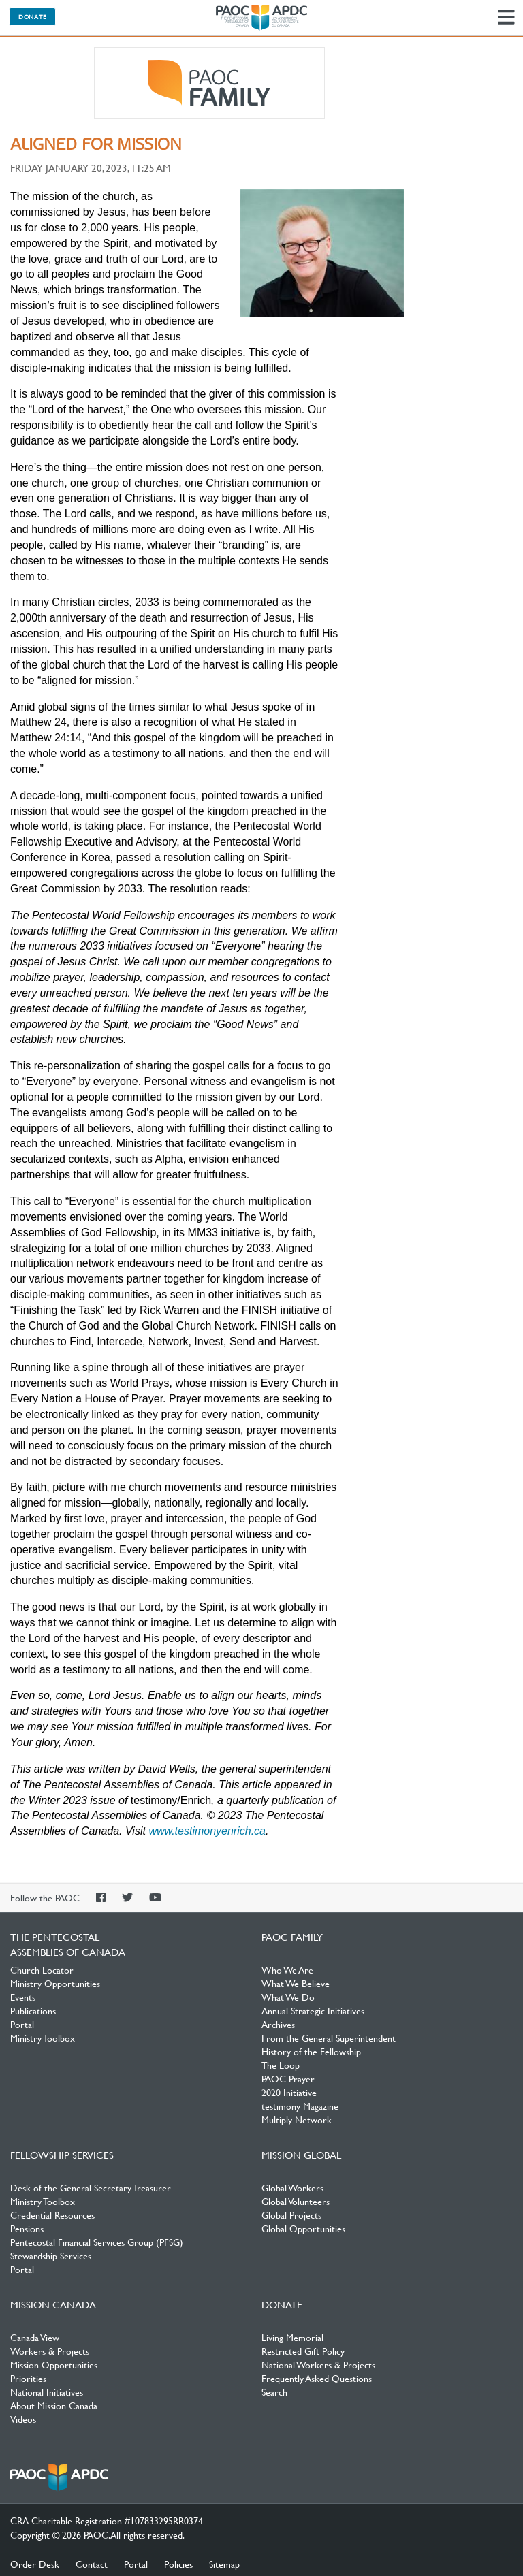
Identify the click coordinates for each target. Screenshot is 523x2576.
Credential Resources (52, 2214)
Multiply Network (297, 2119)
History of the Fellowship (311, 2051)
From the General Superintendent (329, 2037)
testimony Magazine (300, 2105)
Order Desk (34, 2564)
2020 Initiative (289, 2092)
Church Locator (42, 1969)
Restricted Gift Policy (303, 2351)
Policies (178, 2564)
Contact (92, 2564)
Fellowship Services (62, 2154)
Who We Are (287, 1969)
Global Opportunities (303, 2228)
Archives (278, 2024)
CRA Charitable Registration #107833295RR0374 (106, 2520)
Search (274, 2391)
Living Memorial (292, 2337)
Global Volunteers (296, 2201)
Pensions (27, 2228)
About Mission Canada (53, 2405)
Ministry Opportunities (55, 1983)
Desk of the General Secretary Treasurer (90, 2187)
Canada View (34, 2337)
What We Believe (296, 1983)
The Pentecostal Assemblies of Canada (261, 18)
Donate (32, 16)
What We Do (288, 1997)
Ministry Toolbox (42, 2037)
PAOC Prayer (288, 2078)
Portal (22, 2024)
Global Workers (292, 2187)
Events (22, 1997)
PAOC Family (209, 83)
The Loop (281, 2065)
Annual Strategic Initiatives (313, 2010)
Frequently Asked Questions (317, 2378)
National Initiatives (46, 2391)
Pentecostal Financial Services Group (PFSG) (96, 2242)
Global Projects (291, 2214)
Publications (33, 2010)
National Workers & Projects (318, 2364)
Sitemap (224, 2564)
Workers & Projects (49, 2351)
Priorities (28, 2378)
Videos (23, 2419)
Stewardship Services (50, 2255)
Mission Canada (53, 2304)
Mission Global (301, 2154)
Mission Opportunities (53, 2364)
